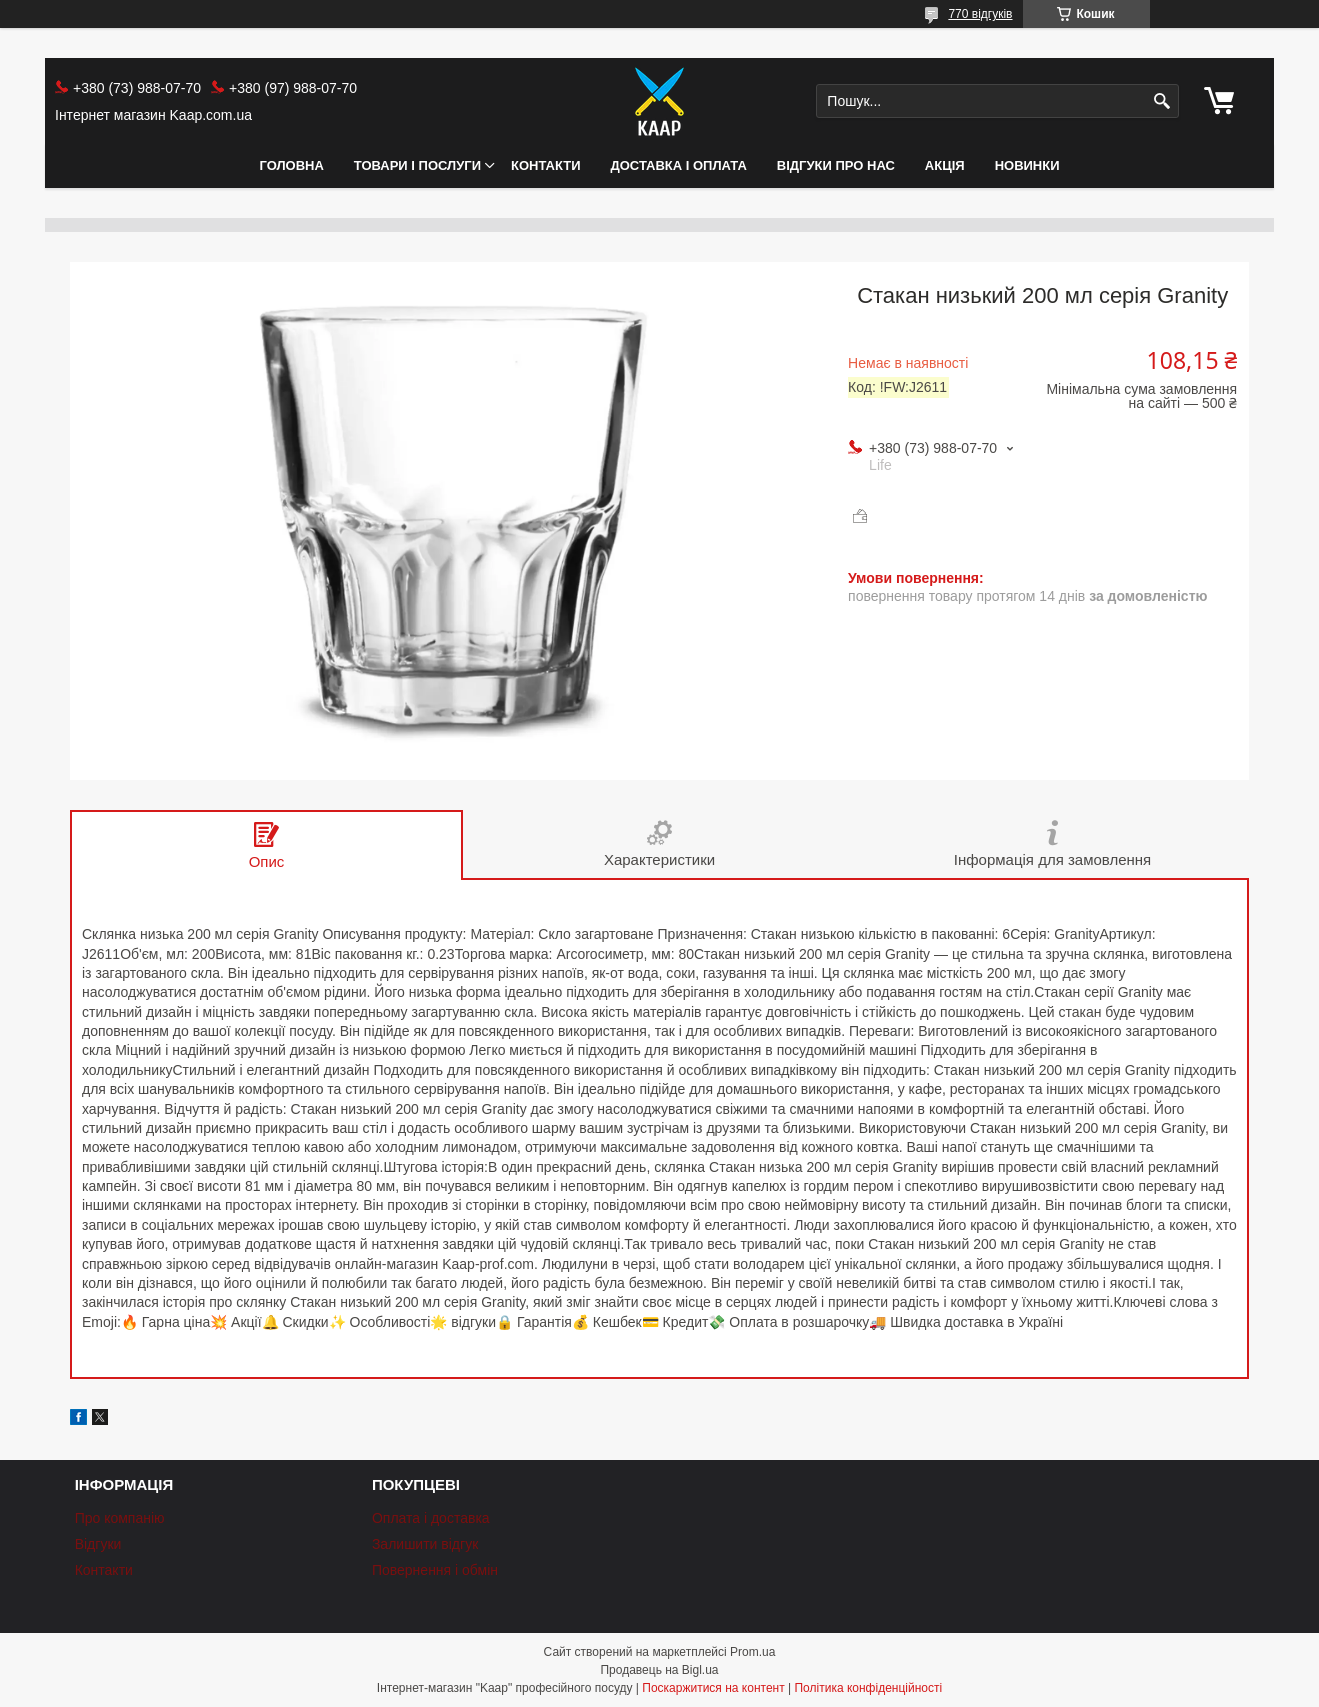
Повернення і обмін (435, 1570)
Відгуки (98, 1544)
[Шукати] (1161, 101)
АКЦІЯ (945, 165)
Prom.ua (752, 1652)
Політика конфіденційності (868, 1688)
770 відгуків (980, 14)
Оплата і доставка (431, 1518)
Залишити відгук (425, 1544)
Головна (291, 165)
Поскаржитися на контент (713, 1688)
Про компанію (120, 1518)
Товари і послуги (417, 165)
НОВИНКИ (1027, 165)
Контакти (546, 165)
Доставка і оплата (679, 165)
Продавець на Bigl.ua (659, 1670)
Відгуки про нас (836, 165)
